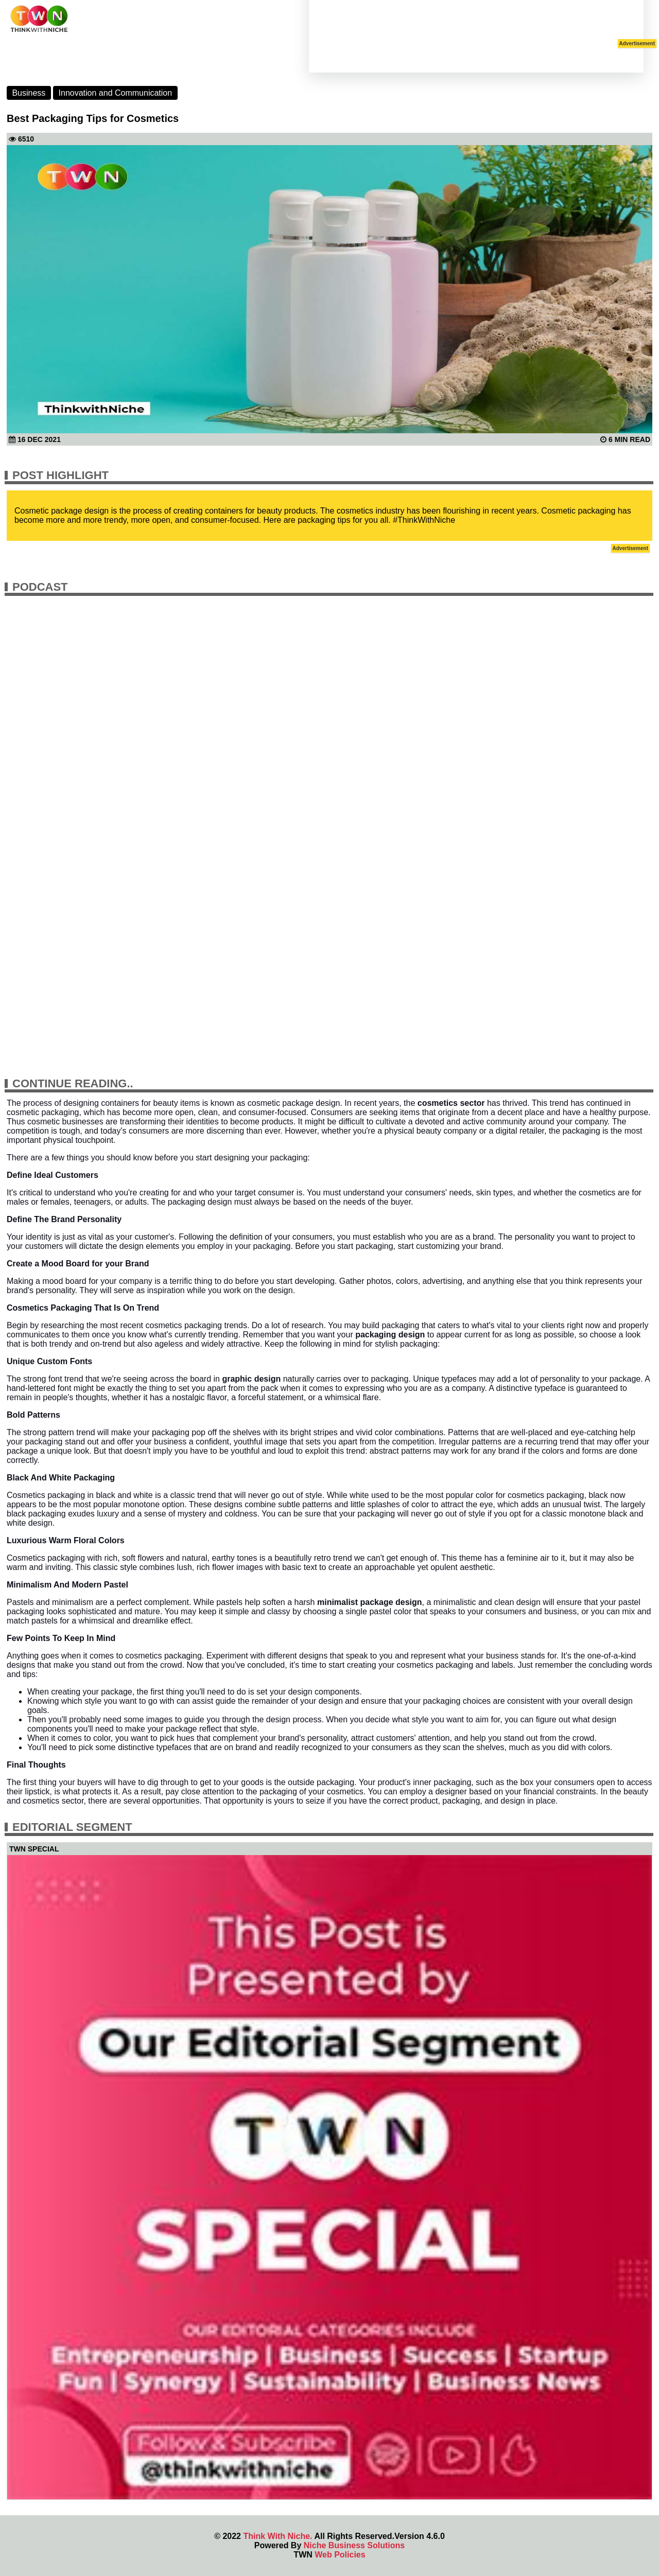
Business (28, 93)
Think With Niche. (277, 2536)
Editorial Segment (72, 1827)
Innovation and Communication (115, 93)
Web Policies (340, 2554)
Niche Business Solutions (354, 2545)
